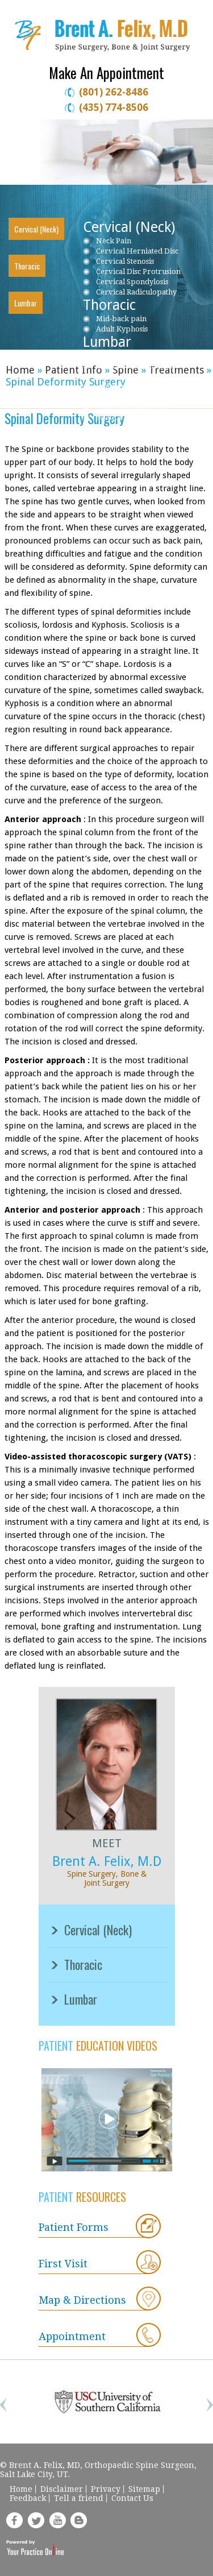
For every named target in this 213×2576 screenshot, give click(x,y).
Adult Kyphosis (122, 329)
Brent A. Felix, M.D (106, 1861)
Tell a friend (78, 2498)
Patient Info (75, 370)
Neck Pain (113, 241)
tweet (35, 2519)
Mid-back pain (121, 318)
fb (14, 2519)
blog (78, 2519)
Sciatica (109, 417)
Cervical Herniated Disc (137, 251)
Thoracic (27, 266)
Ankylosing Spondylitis (136, 427)
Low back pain (122, 355)
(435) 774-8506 (113, 107)
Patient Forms (73, 2227)
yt (57, 2519)
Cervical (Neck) (36, 229)
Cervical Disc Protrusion (138, 271)
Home (20, 370)
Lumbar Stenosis (125, 376)
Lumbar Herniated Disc (137, 366)
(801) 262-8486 (113, 91)
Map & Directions (82, 2300)
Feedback (28, 2498)
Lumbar (25, 303)
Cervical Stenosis (125, 261)
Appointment (72, 2336)
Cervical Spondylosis (132, 281)
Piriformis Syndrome (133, 407)
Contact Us (132, 2498)
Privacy (105, 2489)
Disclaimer (61, 2489)
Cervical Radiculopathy (136, 292)
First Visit (63, 2264)
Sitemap (144, 2489)
